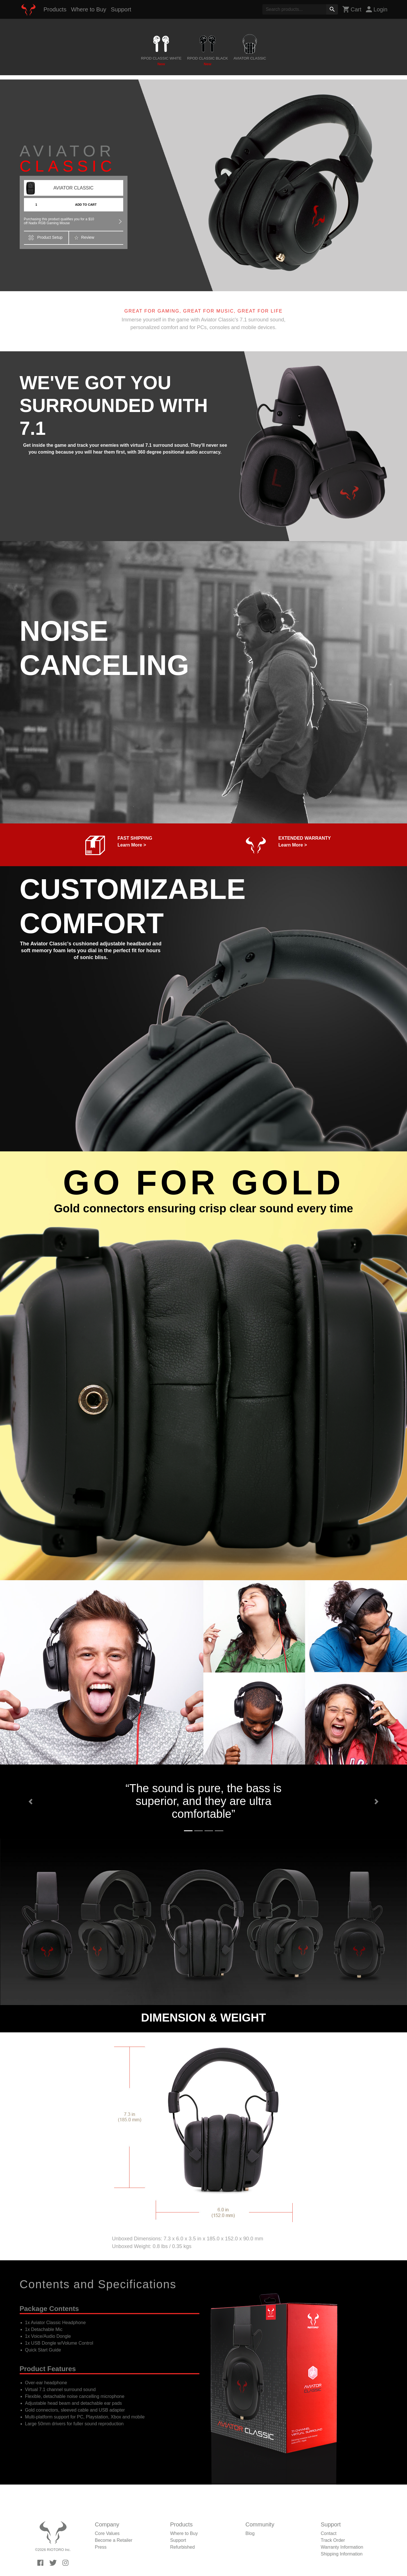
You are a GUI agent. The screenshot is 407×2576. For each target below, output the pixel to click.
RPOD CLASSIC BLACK (207, 61)
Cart (352, 9)
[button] (30, 1802)
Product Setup (46, 237)
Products (55, 9)
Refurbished (182, 2547)
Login (377, 9)
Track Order (333, 2540)
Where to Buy (88, 9)
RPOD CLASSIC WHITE (161, 61)
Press (101, 2547)
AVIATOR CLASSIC (250, 61)
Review (84, 237)
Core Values (107, 2533)
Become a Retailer (114, 2540)
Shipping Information (342, 2553)
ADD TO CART (86, 204)
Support (121, 9)
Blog (250, 2533)
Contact (329, 2533)
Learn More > (132, 845)
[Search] (294, 9)
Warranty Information (342, 2547)
